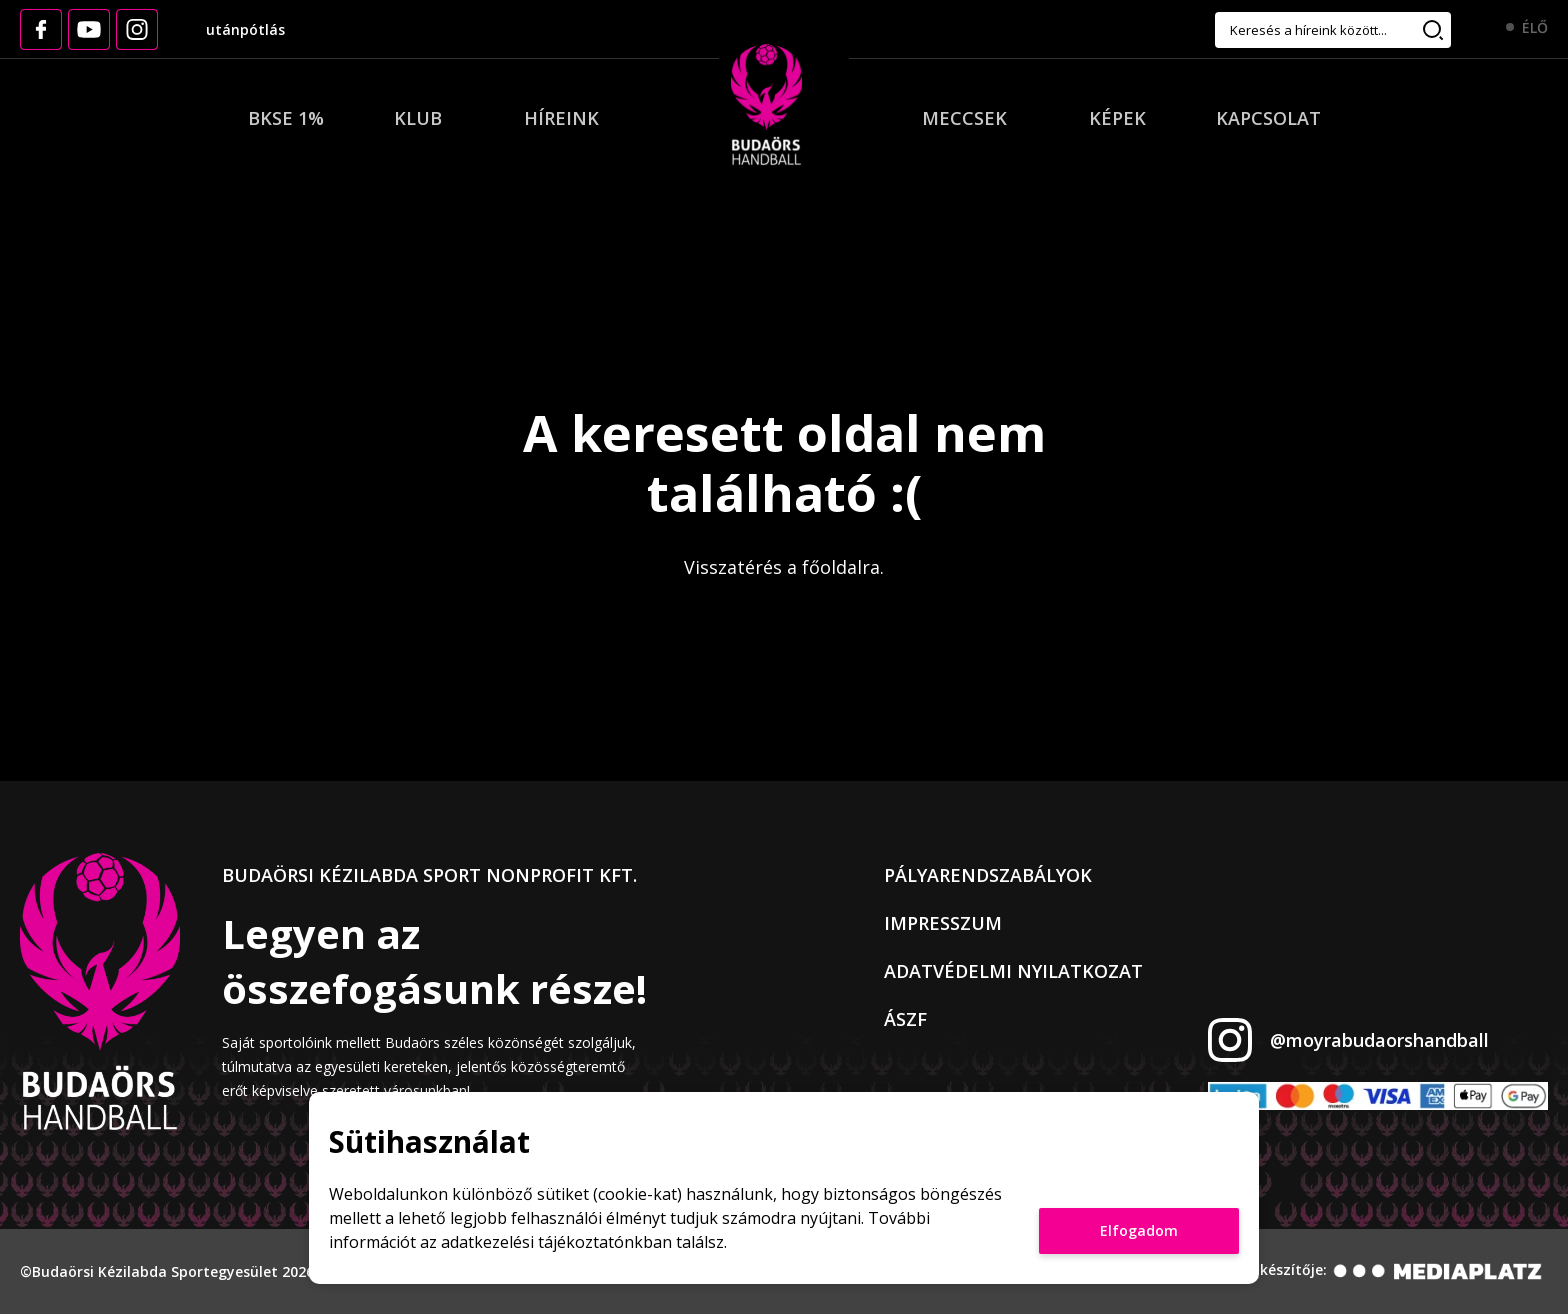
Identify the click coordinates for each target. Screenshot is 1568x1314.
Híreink (561, 118)
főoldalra (841, 567)
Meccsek (964, 118)
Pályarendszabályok (988, 875)
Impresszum (943, 923)
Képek (1117, 118)
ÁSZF (905, 1019)
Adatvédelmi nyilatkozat (1013, 971)
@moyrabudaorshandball (1379, 1040)
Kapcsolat (1268, 118)
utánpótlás (245, 29)
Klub (418, 118)
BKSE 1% (286, 118)
